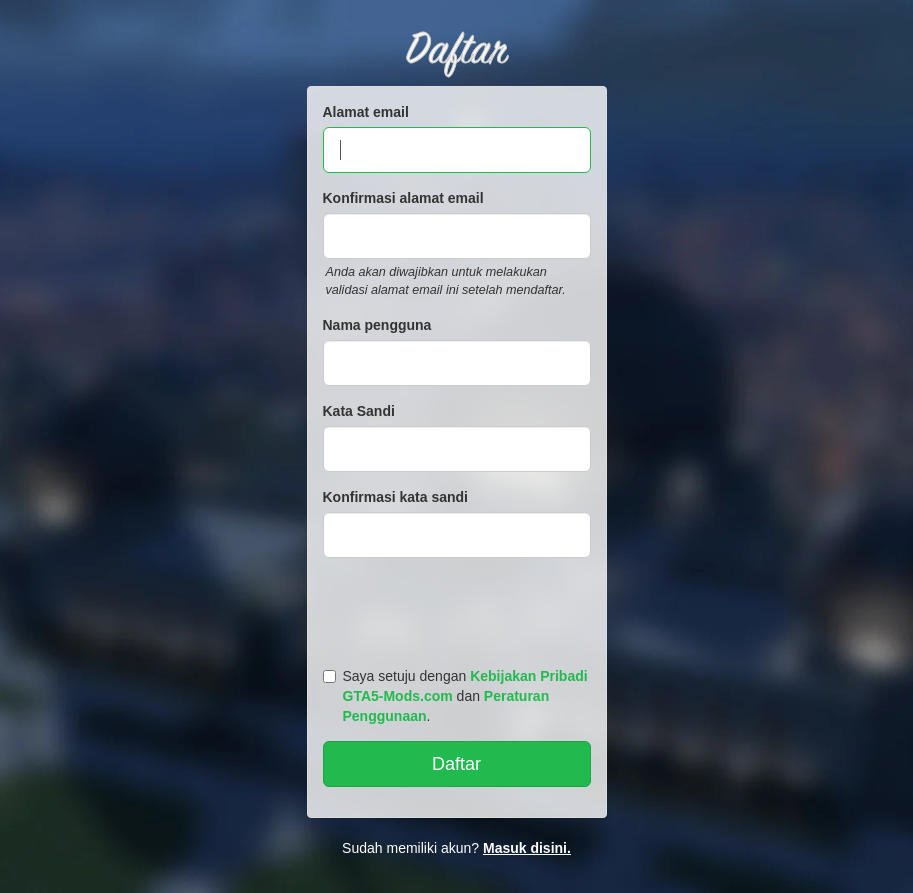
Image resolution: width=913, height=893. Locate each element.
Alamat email (366, 112)
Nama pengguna (377, 325)
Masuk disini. (527, 848)
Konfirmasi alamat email (403, 198)
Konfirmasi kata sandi (396, 497)
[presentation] (460, 608)
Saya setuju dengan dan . (455, 696)
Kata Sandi (359, 411)
